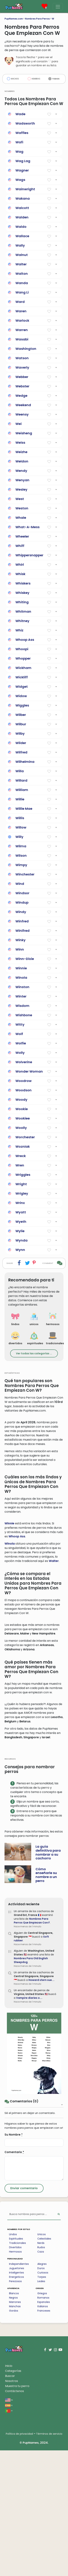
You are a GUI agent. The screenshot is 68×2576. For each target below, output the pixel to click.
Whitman (23, 611)
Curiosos (42, 2398)
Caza (40, 2377)
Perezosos (15, 2407)
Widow (21, 696)
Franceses (43, 2436)
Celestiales (44, 2364)
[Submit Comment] (24, 2314)
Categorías (13, 2496)
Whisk (20, 574)
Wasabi (21, 339)
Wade (20, 114)
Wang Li (22, 292)
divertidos (15, 1338)
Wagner (22, 170)
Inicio (8, 2491)
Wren (19, 1165)
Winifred (22, 930)
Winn (19, 949)
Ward (20, 301)
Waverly (22, 367)
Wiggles (22, 705)
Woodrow (23, 1081)
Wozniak (22, 1146)
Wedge (21, 395)
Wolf (19, 1034)
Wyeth (20, 1221)
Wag (19, 151)
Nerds (40, 2368)
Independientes (19, 2389)
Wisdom (22, 1005)
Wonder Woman (29, 1071)
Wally (20, 245)
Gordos (13, 2436)
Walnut (21, 255)
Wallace (22, 236)
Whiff (19, 546)
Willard (21, 780)
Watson (22, 358)
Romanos (43, 2423)
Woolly (21, 1127)
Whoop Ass (24, 639)
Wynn (20, 1249)
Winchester (24, 874)
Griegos (42, 2419)
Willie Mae (23, 808)
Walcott (22, 208)
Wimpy (21, 865)
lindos (15, 1319)
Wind (19, 883)
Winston (22, 987)
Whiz (19, 630)
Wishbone (23, 1015)
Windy (20, 912)
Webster (22, 386)
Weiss (20, 442)
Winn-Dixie (24, 959)
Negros (13, 2423)
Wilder (20, 743)
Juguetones (16, 2394)
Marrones (15, 2427)
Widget (21, 686)
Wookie (21, 1109)
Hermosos (15, 2377)
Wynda (21, 1240)
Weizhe (21, 452)
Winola (21, 977)
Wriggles (22, 1174)
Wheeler (22, 536)
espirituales (35, 1338)
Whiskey (22, 592)
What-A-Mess (27, 527)
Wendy (21, 470)
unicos (34, 1319)
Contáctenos (14, 2517)
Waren (20, 311)
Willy (19, 836)
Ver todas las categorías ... (34, 1353)
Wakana (22, 198)
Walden (21, 217)
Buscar (10, 2501)
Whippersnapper (29, 555)
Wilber (20, 714)
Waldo (20, 226)
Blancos (14, 2419)
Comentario (14, 2278)
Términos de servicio (49, 2559)
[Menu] (58, 6)
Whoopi (21, 649)
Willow (20, 827)
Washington (25, 348)
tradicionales (54, 1338)
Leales (41, 2407)
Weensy (22, 414)
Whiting (22, 602)
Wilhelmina (24, 761)
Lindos (13, 2360)
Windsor (22, 893)
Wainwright (25, 189)
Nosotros (11, 2507)
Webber (21, 377)
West (19, 499)
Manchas (15, 2432)
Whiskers (22, 583)
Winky (20, 940)
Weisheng (23, 433)
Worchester (25, 1137)
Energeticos (16, 2402)
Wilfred (21, 752)
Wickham (23, 668)
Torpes (41, 2402)
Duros (41, 2394)
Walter (21, 264)
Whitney (22, 621)
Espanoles (43, 2427)
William (21, 790)
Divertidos (15, 2373)
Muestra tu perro (17, 2512)
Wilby (20, 733)
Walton (21, 273)
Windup (21, 902)
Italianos (42, 2432)
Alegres (42, 2389)
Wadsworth (25, 123)
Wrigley (21, 1193)
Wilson (21, 855)
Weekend (23, 405)
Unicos (41, 2360)
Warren (21, 330)
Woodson (23, 1090)
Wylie (19, 1231)
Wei (18, 423)
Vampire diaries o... (29, 2123)
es (9, 2530)
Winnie (21, 968)
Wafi (19, 142)
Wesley (21, 489)
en (9, 2525)
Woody (21, 1099)
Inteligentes (16, 2398)
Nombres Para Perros (37, 18)
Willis (19, 818)
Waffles (21, 133)
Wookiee (22, 1118)
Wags (20, 179)
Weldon (21, 461)
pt (9, 2536)
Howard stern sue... (41, 2105)
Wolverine (23, 1062)
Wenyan (22, 480)
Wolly (20, 1052)
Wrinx (20, 1203)
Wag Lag (22, 161)
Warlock (22, 320)
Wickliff (21, 677)
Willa (19, 771)
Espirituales (16, 2364)
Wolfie (20, 1043)
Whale (20, 517)
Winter (20, 996)
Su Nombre (14, 2260)
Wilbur (20, 724)
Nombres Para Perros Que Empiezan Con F (32, 2046)
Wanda (21, 283)
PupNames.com (14, 18)
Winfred (22, 921)
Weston (21, 508)
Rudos (41, 2373)
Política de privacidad (19, 2559)
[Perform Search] (59, 2340)
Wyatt (20, 1212)
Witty (19, 1024)
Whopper (23, 658)
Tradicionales (17, 2368)
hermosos (52, 1319)
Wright (21, 1184)
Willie (19, 799)
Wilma (20, 846)
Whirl (19, 564)
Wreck (20, 1156)
